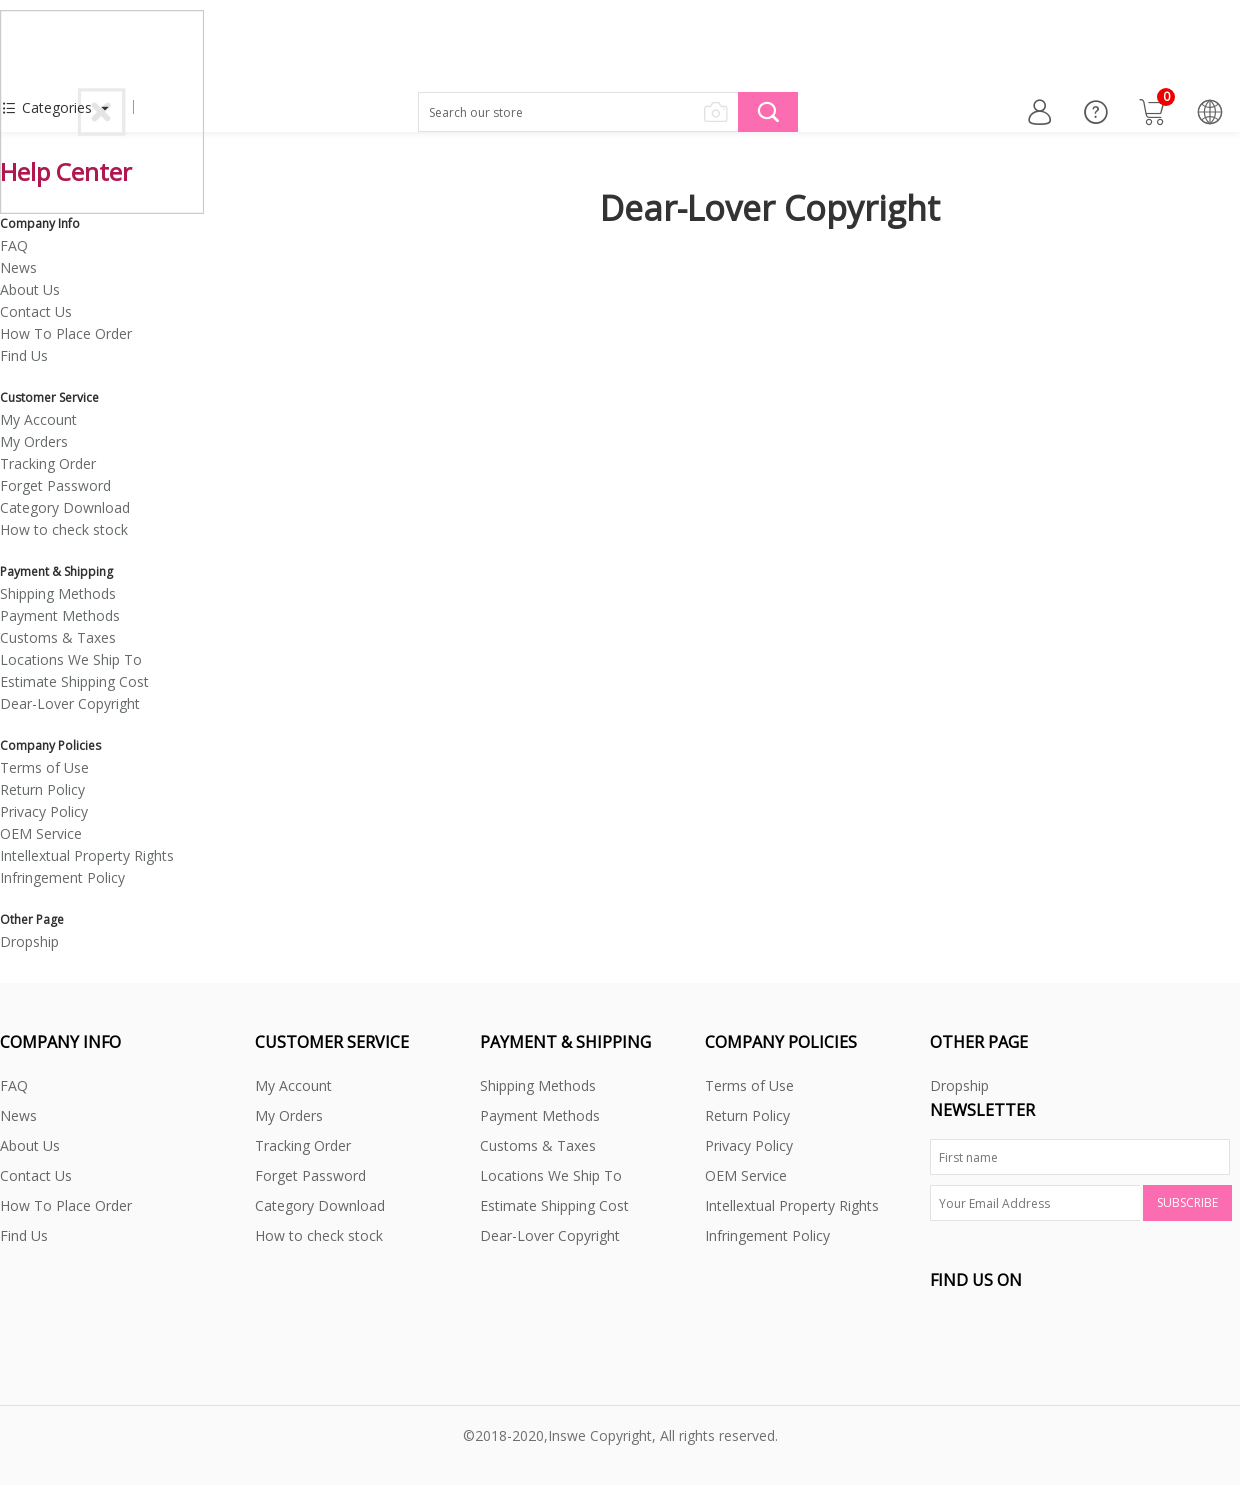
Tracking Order (48, 463)
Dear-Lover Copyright (70, 703)
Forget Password (55, 485)
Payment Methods (60, 615)
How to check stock (64, 529)
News (18, 267)
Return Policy (42, 789)
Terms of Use (44, 767)
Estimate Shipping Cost (74, 681)
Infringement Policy (62, 877)
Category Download (65, 507)
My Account (38, 419)
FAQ (14, 245)
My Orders (34, 441)
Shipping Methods (58, 593)
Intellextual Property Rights (87, 855)
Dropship (29, 941)
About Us (30, 289)
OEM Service (41, 833)
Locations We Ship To (71, 659)
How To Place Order (66, 333)
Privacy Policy (44, 811)
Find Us (24, 355)
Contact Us (36, 311)
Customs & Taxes (58, 637)
